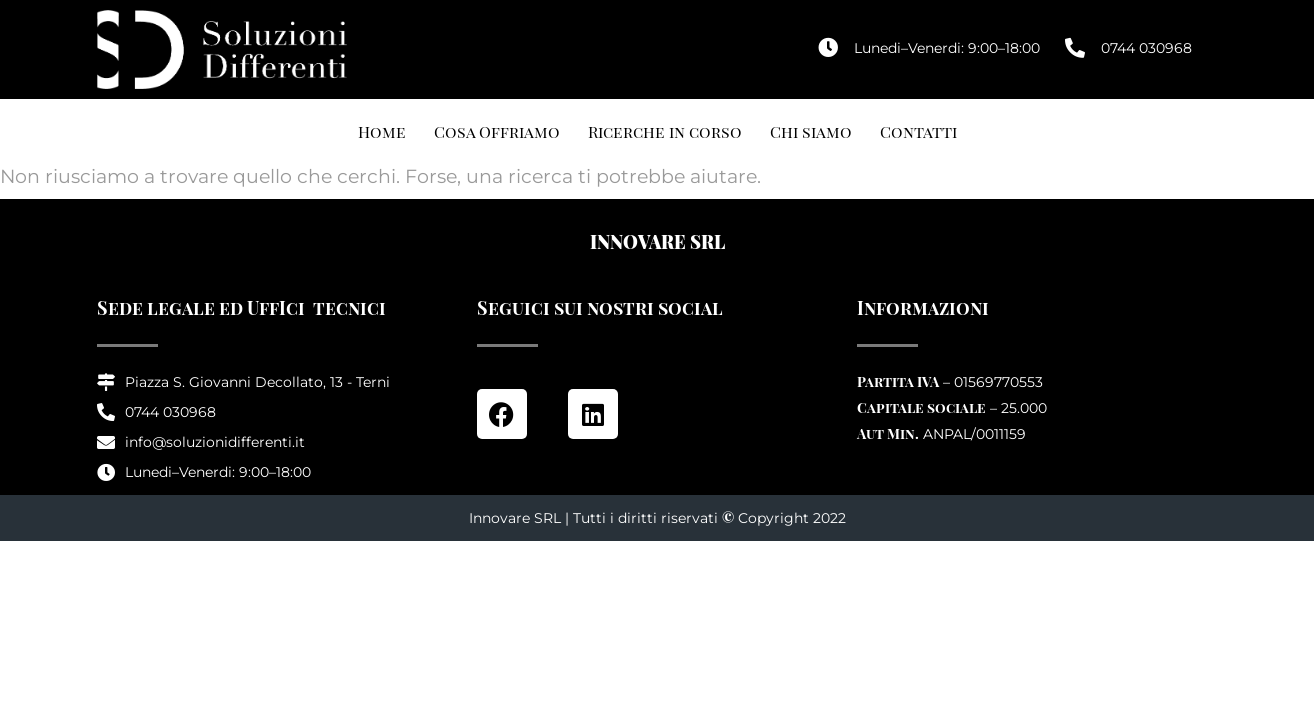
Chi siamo (811, 131)
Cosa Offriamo (497, 131)
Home (382, 131)
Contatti (918, 131)
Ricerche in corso (665, 131)
